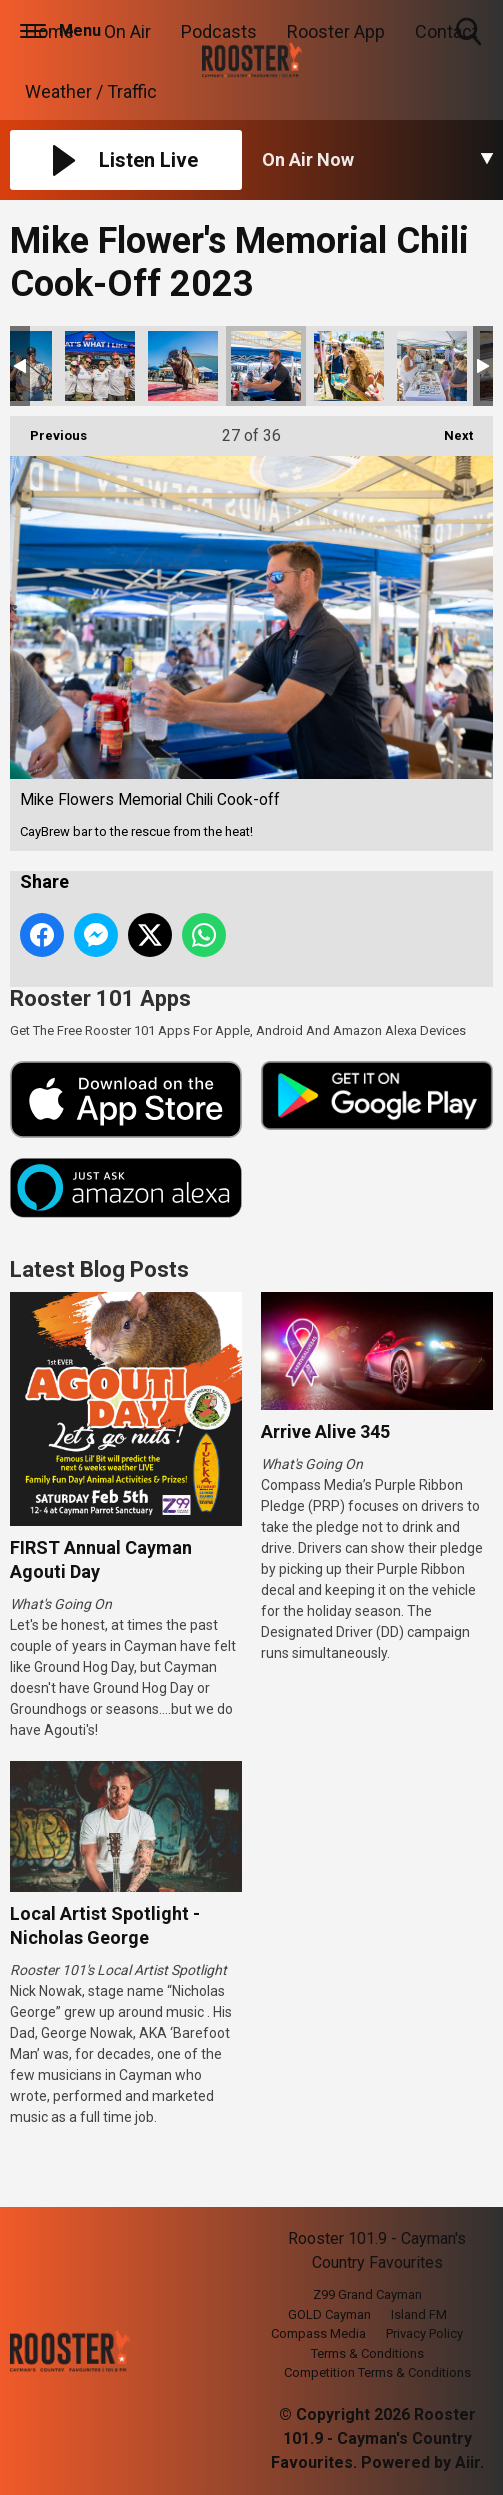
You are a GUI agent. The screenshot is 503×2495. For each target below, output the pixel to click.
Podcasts (219, 31)
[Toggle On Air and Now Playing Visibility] (378, 160)
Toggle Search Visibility (470, 32)
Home (49, 31)
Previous (48, 429)
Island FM (419, 2314)
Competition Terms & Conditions (377, 2372)
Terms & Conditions (367, 2353)
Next (448, 429)
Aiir (467, 2462)
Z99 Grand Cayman (367, 2294)
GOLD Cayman (329, 2314)
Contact (446, 31)
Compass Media (318, 2333)
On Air (127, 31)
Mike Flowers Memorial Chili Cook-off (100, 366)
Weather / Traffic (91, 91)
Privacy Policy (424, 2333)
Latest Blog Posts (99, 1269)
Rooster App (336, 31)
